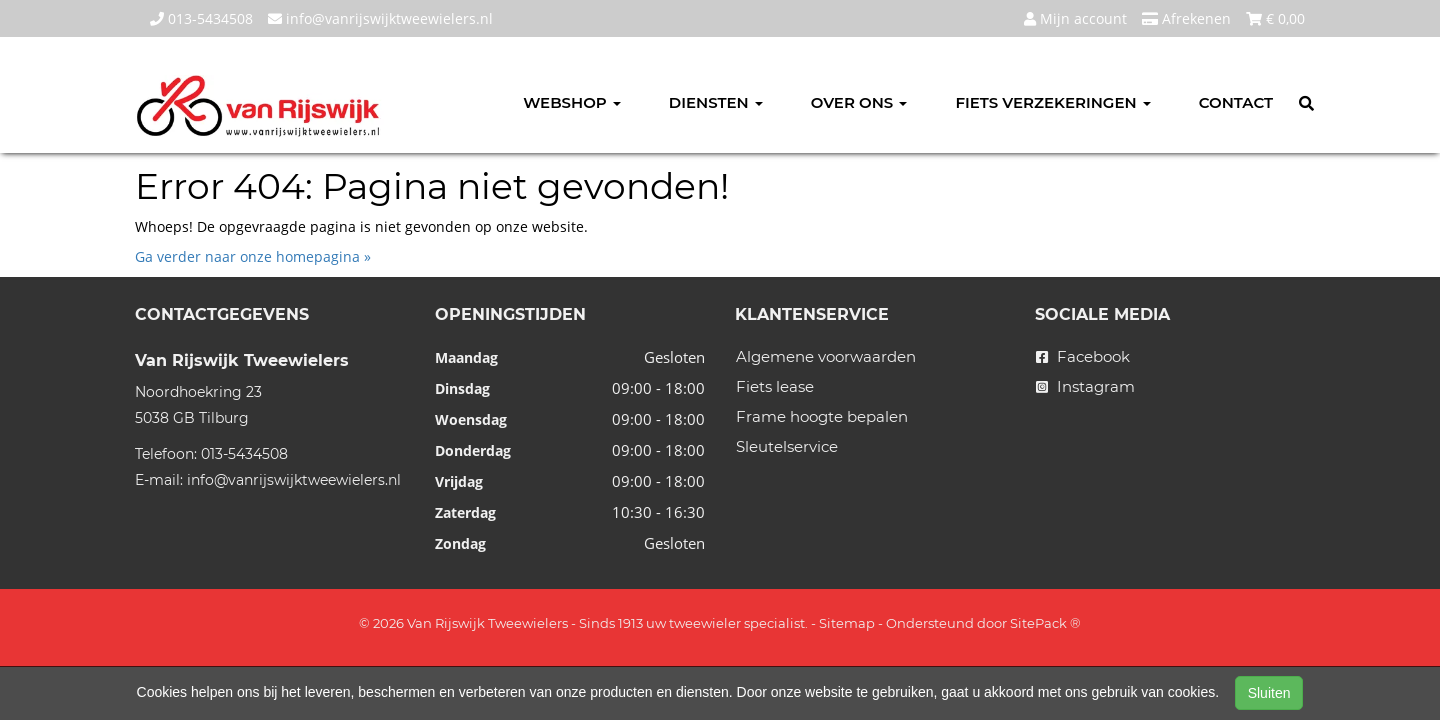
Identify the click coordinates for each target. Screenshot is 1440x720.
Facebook (1083, 356)
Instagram (1085, 386)
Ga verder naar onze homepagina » (253, 256)
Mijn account (1075, 18)
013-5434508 (201, 18)
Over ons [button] (859, 102)
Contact (1236, 102)
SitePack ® (1045, 623)
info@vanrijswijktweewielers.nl (380, 18)
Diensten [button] (716, 102)
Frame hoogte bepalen (822, 416)
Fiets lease (775, 386)
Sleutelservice (787, 446)
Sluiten (1269, 693)
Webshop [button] (572, 102)
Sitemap (847, 623)
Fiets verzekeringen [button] (1052, 102)
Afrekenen (1186, 18)
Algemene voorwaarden (826, 356)
